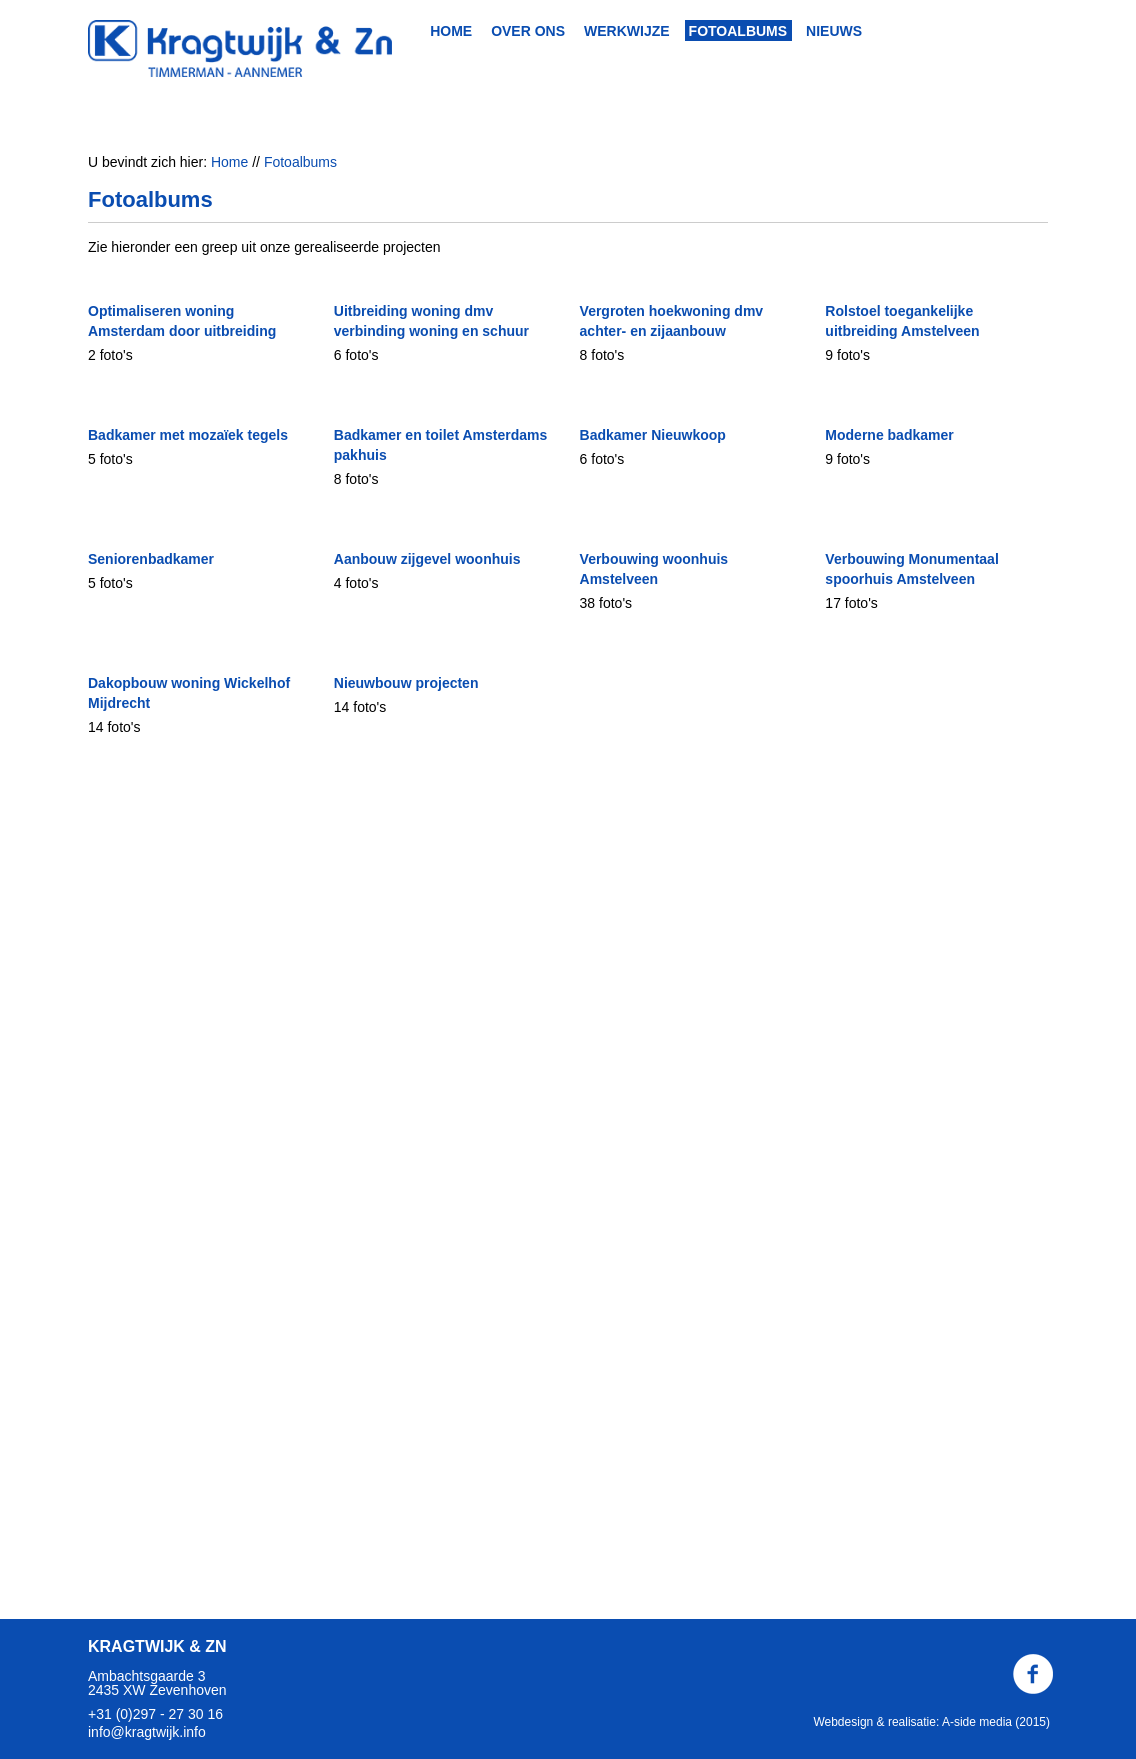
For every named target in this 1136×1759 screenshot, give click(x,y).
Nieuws (834, 31)
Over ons (528, 31)
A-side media (977, 1722)
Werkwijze (627, 31)
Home (451, 31)
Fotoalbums (738, 31)
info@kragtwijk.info (147, 1732)
